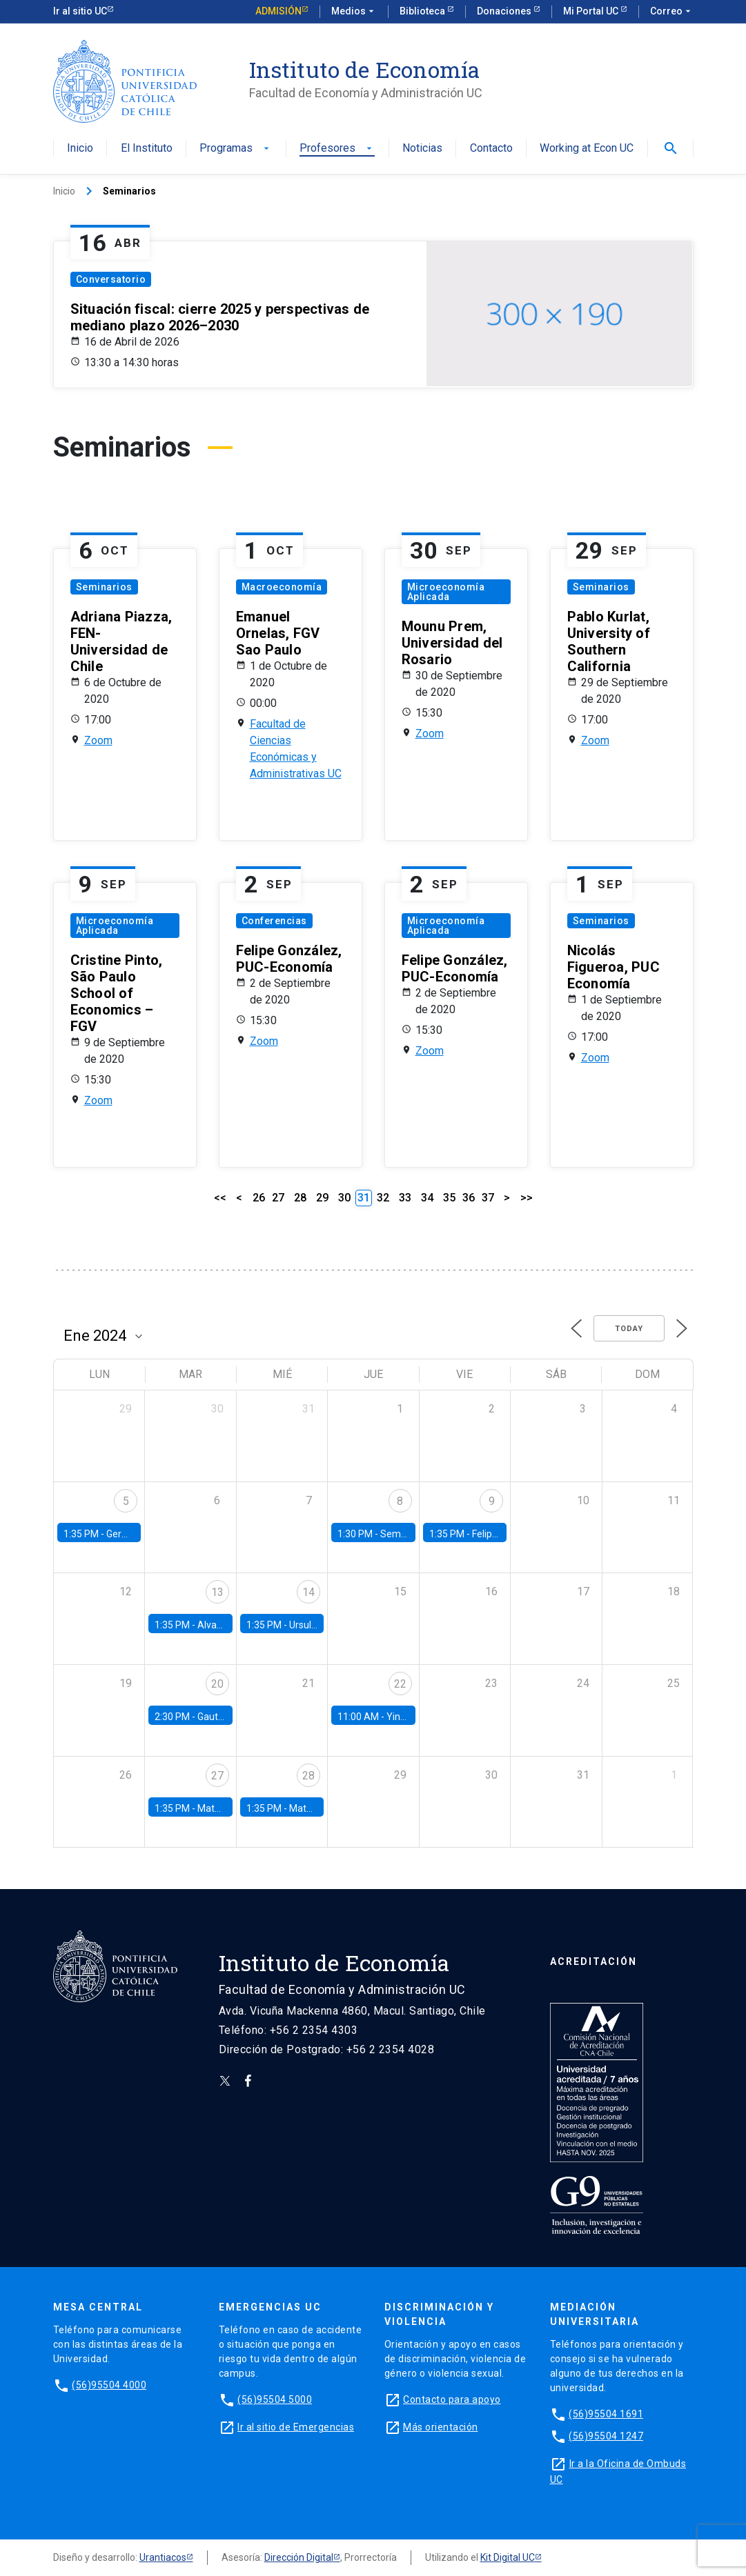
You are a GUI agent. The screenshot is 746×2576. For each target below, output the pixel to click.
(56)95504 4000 (109, 2384)
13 (217, 1592)
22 (400, 1683)
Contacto (491, 148)
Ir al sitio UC (80, 11)
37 (488, 1197)
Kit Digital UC (507, 2557)
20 (217, 1683)
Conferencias (274, 920)
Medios (354, 12)
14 (308, 1592)
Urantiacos (162, 2557)
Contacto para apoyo (452, 2399)
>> (526, 1197)
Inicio (80, 148)
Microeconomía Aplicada (446, 591)
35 (449, 1197)
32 (383, 1197)
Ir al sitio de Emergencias (295, 2427)
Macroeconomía (282, 586)
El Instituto (147, 148)
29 (322, 1197)
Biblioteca (423, 11)
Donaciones (505, 11)
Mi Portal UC (591, 11)
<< (220, 1197)
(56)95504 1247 (606, 2436)
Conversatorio (111, 279)
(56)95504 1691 (606, 2413)
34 (427, 1197)
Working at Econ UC (587, 148)
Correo (672, 12)
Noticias (422, 148)
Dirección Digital (298, 2557)
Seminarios (104, 586)
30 (344, 1197)
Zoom (98, 740)
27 (278, 1197)
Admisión (278, 11)
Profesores (337, 148)
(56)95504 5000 (274, 2399)
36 (468, 1197)
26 (259, 1197)
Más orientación (440, 2427)
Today (629, 1328)
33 (405, 1197)
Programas (235, 148)
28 (300, 1197)
